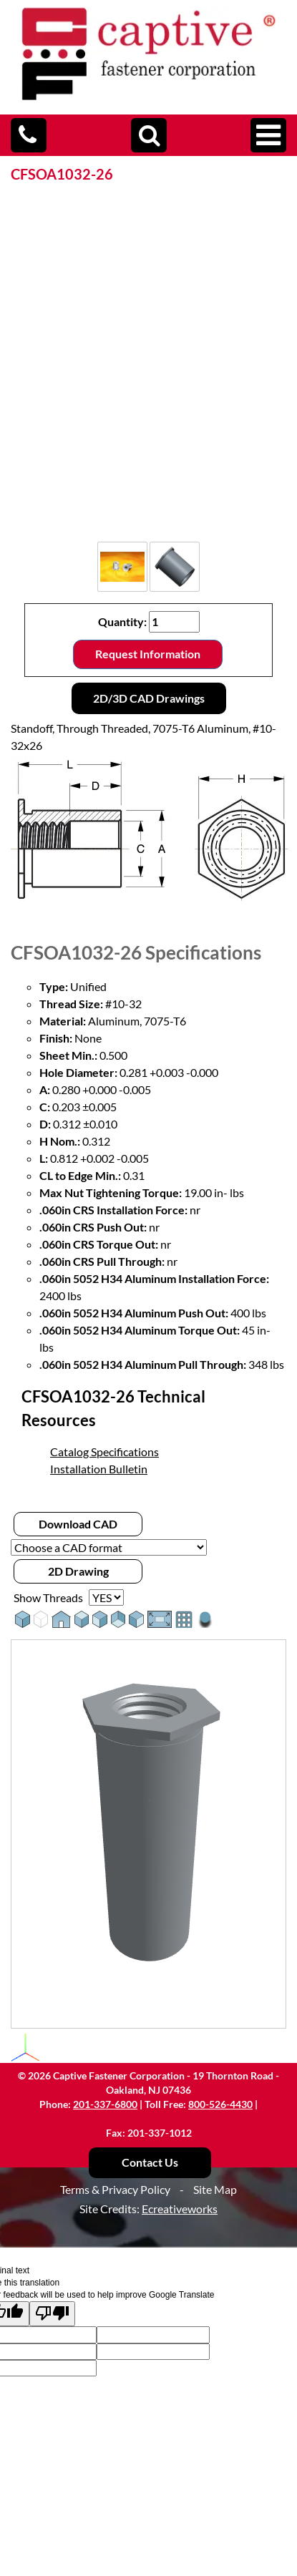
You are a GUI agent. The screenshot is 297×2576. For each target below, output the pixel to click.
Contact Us (150, 2162)
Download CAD (78, 1524)
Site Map (215, 2189)
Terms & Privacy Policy (115, 2189)
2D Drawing (78, 1571)
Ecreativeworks (180, 2208)
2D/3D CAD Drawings (149, 698)
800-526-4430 (220, 2104)
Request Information (147, 653)
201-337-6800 (105, 2104)
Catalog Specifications (104, 1451)
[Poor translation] (52, 2313)
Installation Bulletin (98, 1468)
